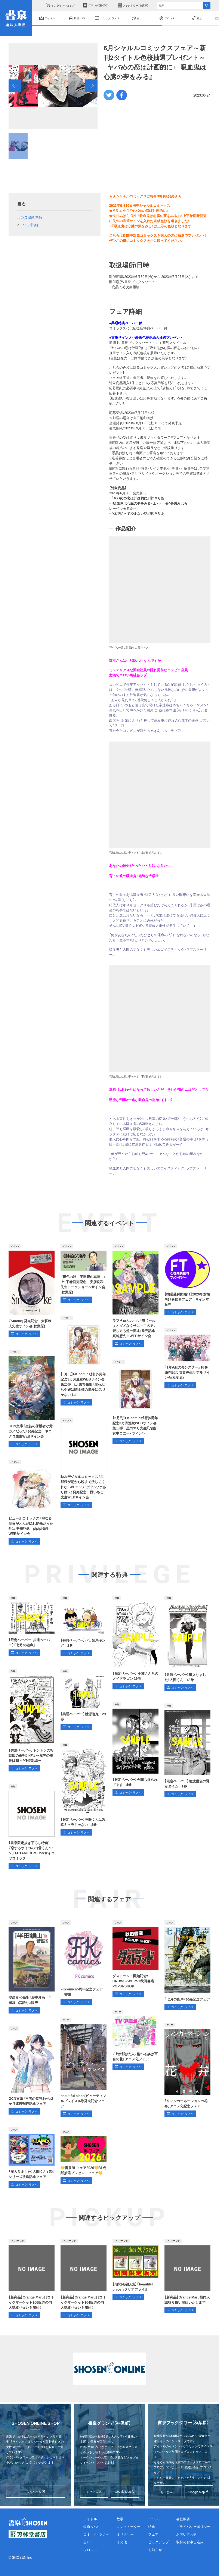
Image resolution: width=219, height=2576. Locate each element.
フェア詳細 (29, 224)
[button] (15, 85)
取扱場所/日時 (31, 217)
